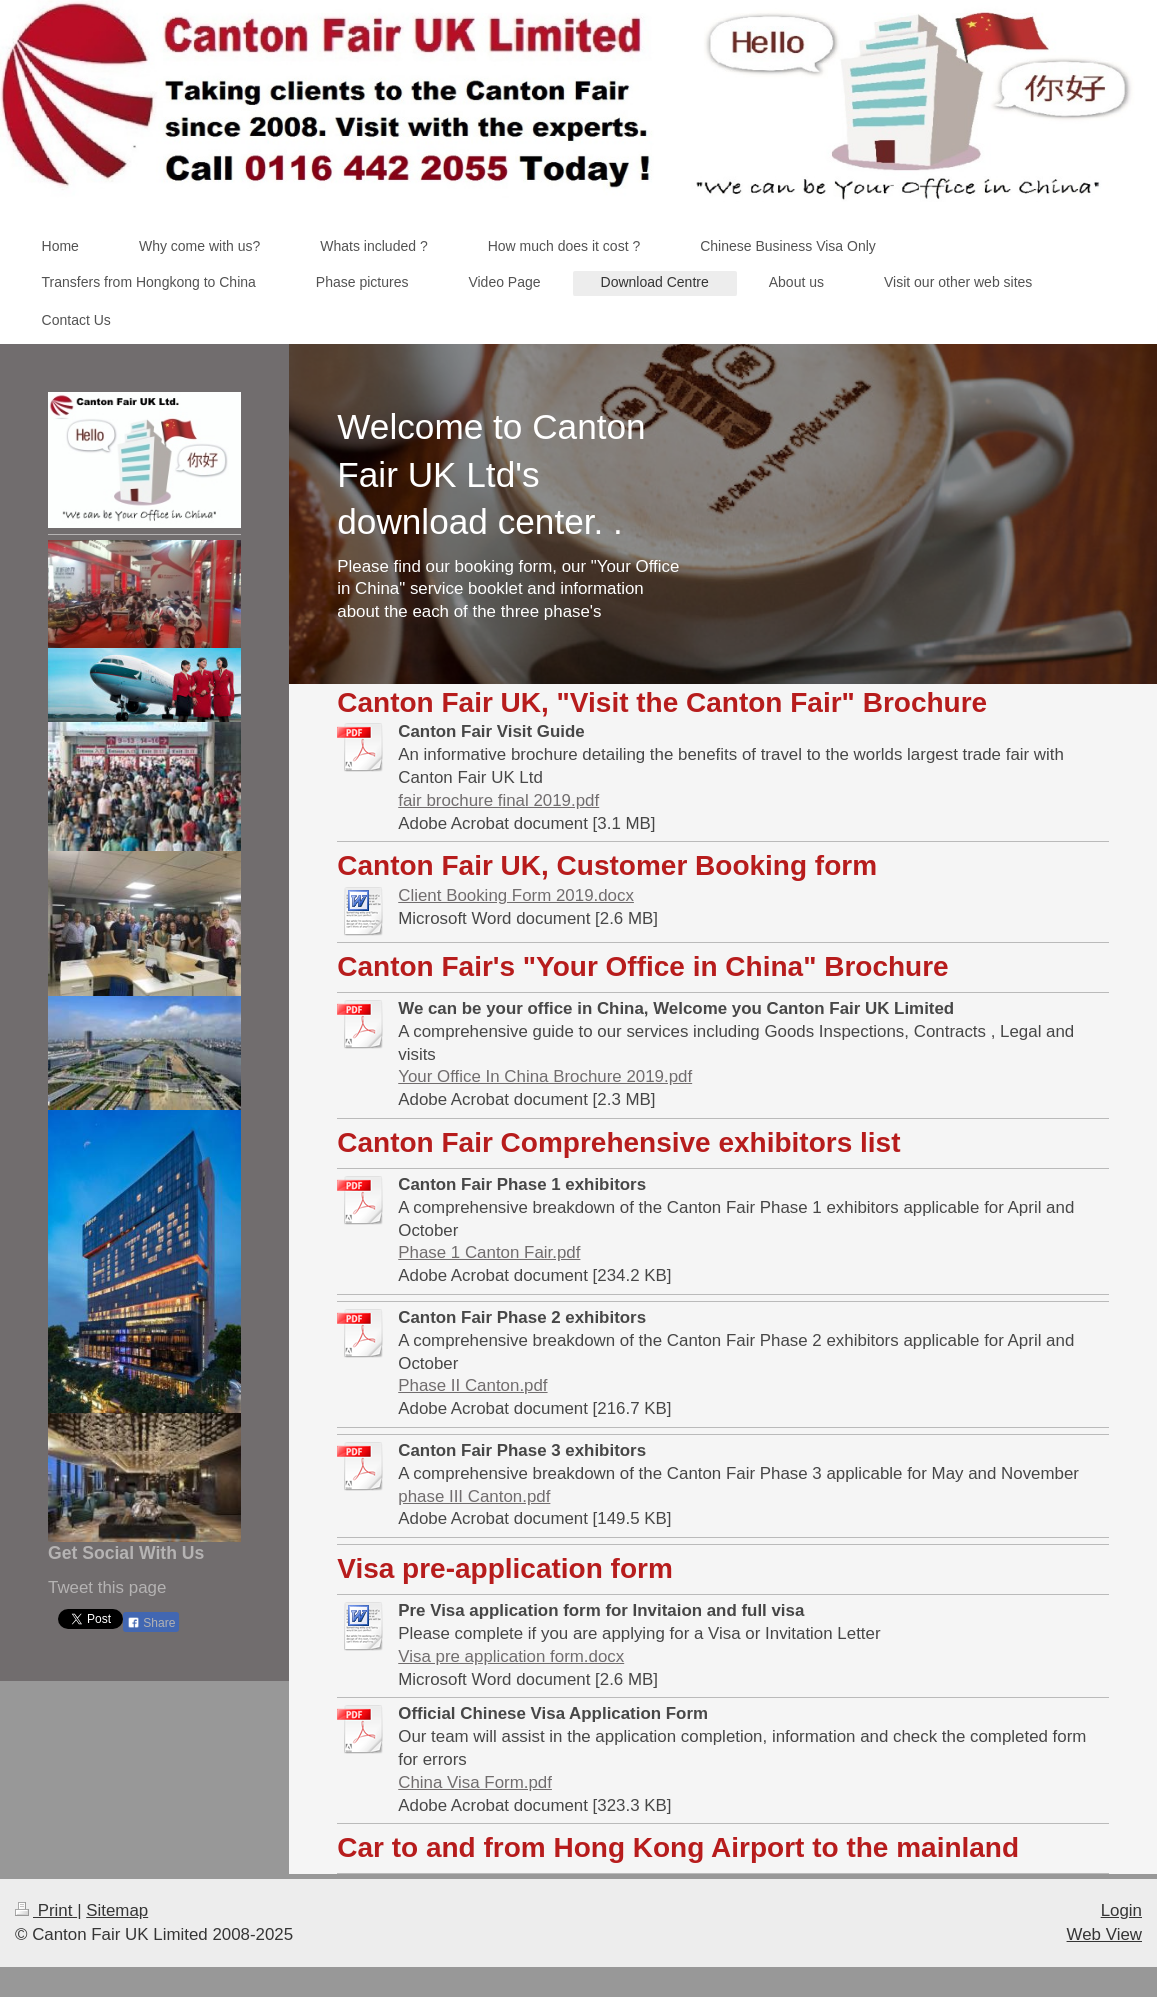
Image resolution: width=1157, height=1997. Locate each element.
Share (151, 1623)
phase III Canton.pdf (474, 1496)
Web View (1104, 1934)
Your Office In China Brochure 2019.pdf (545, 1076)
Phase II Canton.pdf (472, 1385)
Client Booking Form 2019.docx (516, 895)
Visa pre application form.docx (511, 1656)
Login (1121, 1910)
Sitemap (117, 1910)
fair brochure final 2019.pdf (498, 800)
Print (46, 1910)
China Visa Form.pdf (475, 1782)
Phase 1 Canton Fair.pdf (489, 1252)
